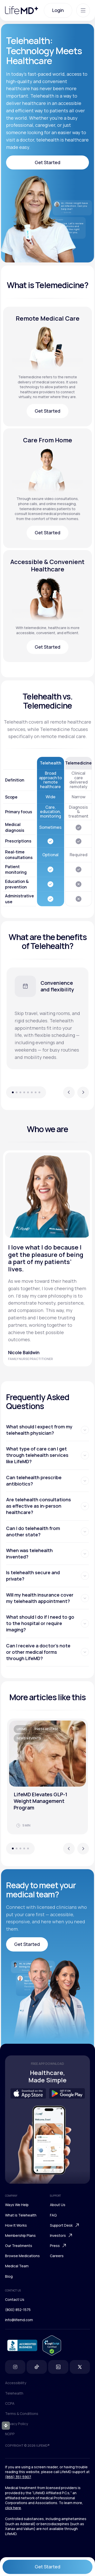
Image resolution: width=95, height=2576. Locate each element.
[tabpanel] (47, 1776)
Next (83, 1094)
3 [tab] (20, 1092)
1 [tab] (10, 1092)
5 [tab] (28, 1092)
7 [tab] (35, 1092)
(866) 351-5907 (18, 2476)
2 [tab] (16, 1092)
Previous (69, 1094)
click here (13, 2507)
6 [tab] (31, 1092)
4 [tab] (24, 1092)
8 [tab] (42, 1092)
